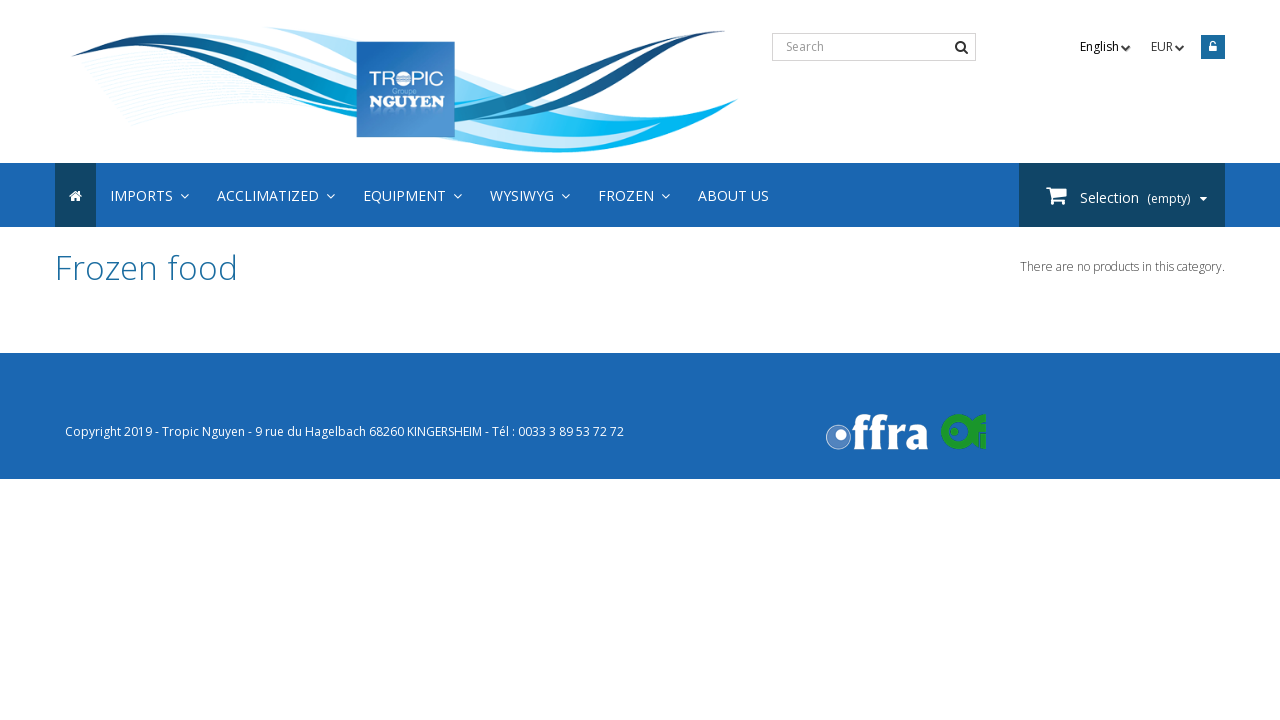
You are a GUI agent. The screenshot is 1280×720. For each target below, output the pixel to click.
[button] (634, 195)
